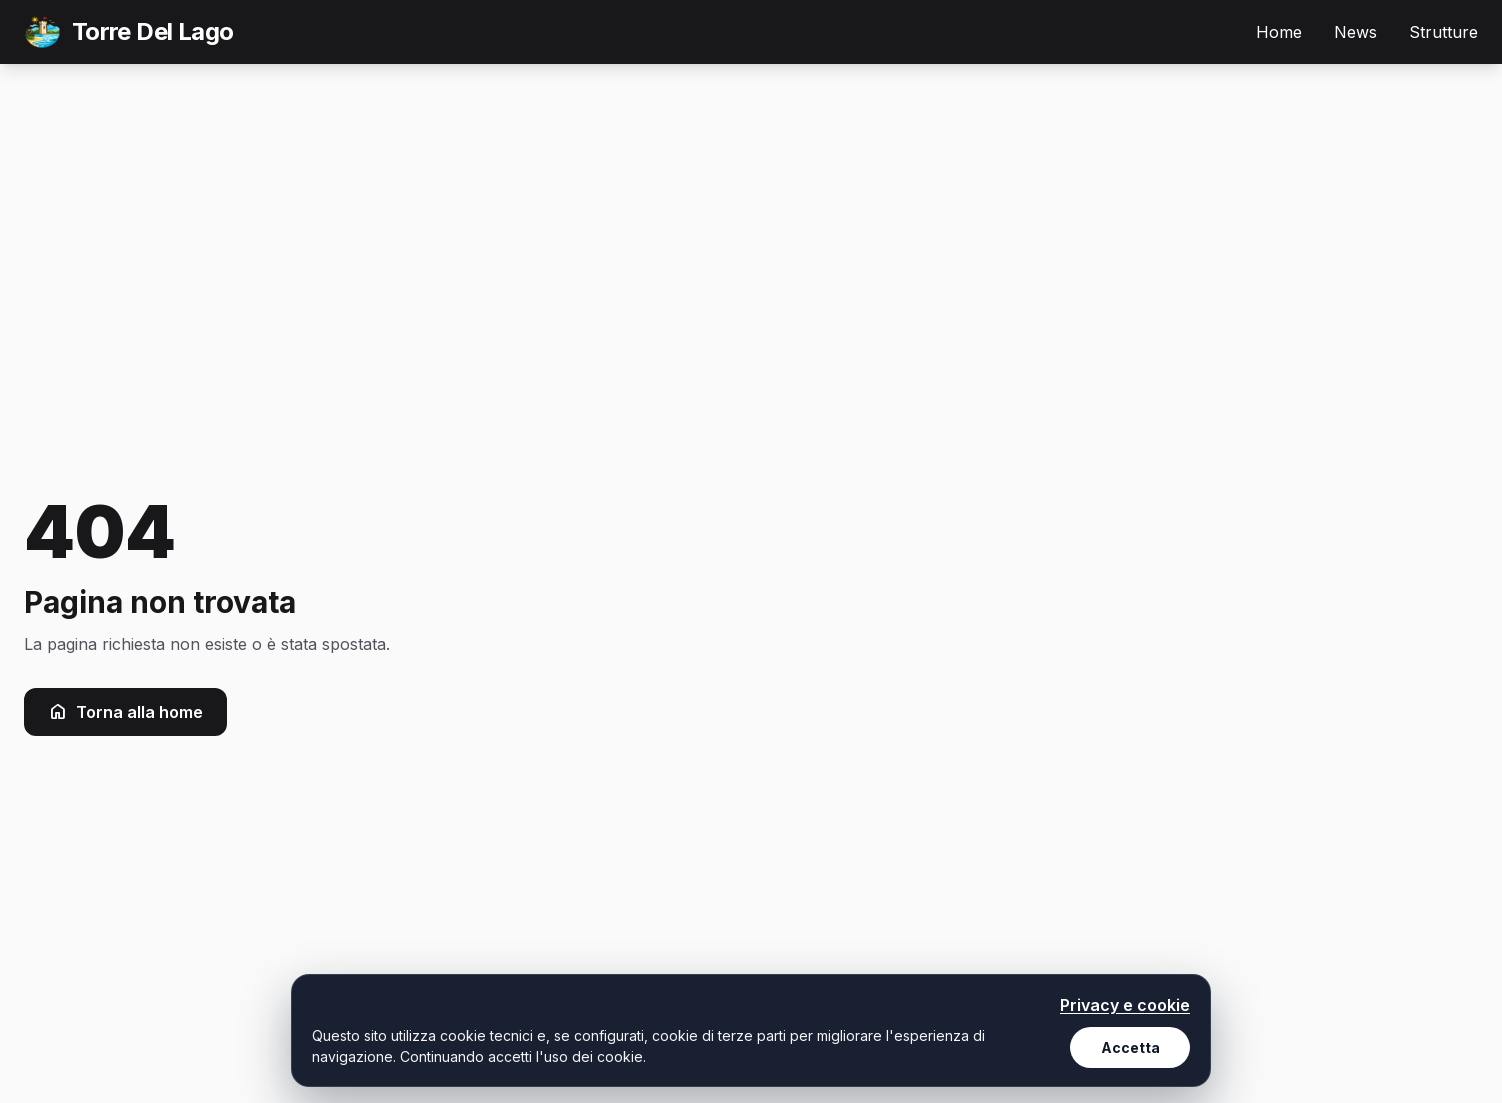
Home (1279, 32)
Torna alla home (125, 712)
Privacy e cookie (1125, 1005)
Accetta (1130, 1047)
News (1355, 32)
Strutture (1443, 32)
